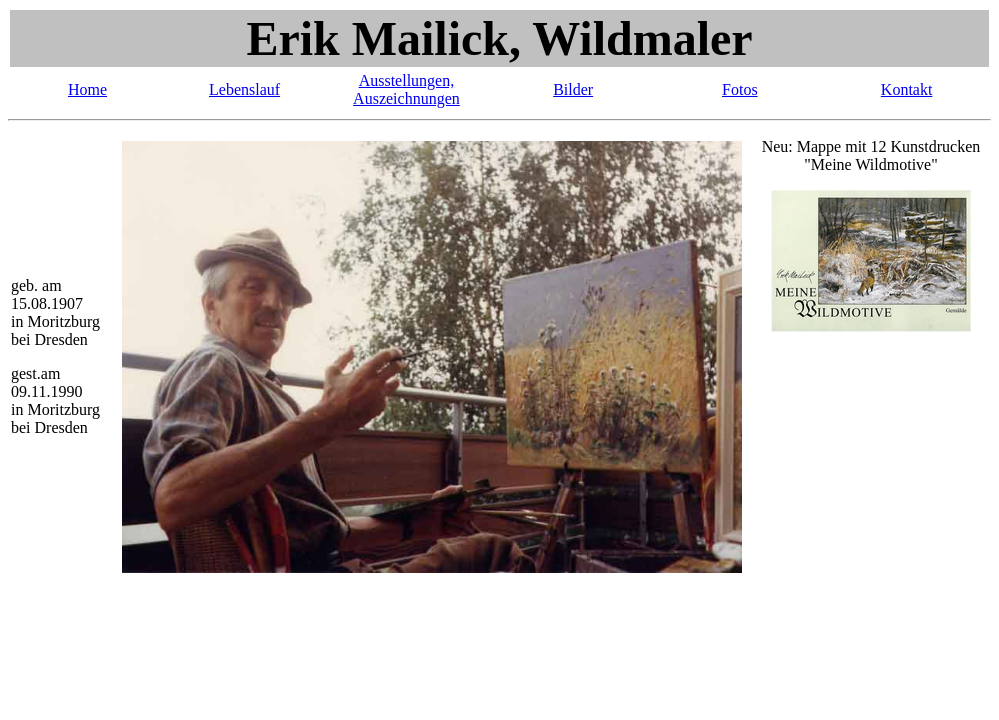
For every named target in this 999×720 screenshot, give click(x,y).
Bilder (573, 89)
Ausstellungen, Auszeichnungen (406, 89)
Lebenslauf (244, 89)
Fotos (740, 89)
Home (87, 89)
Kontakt (907, 89)
